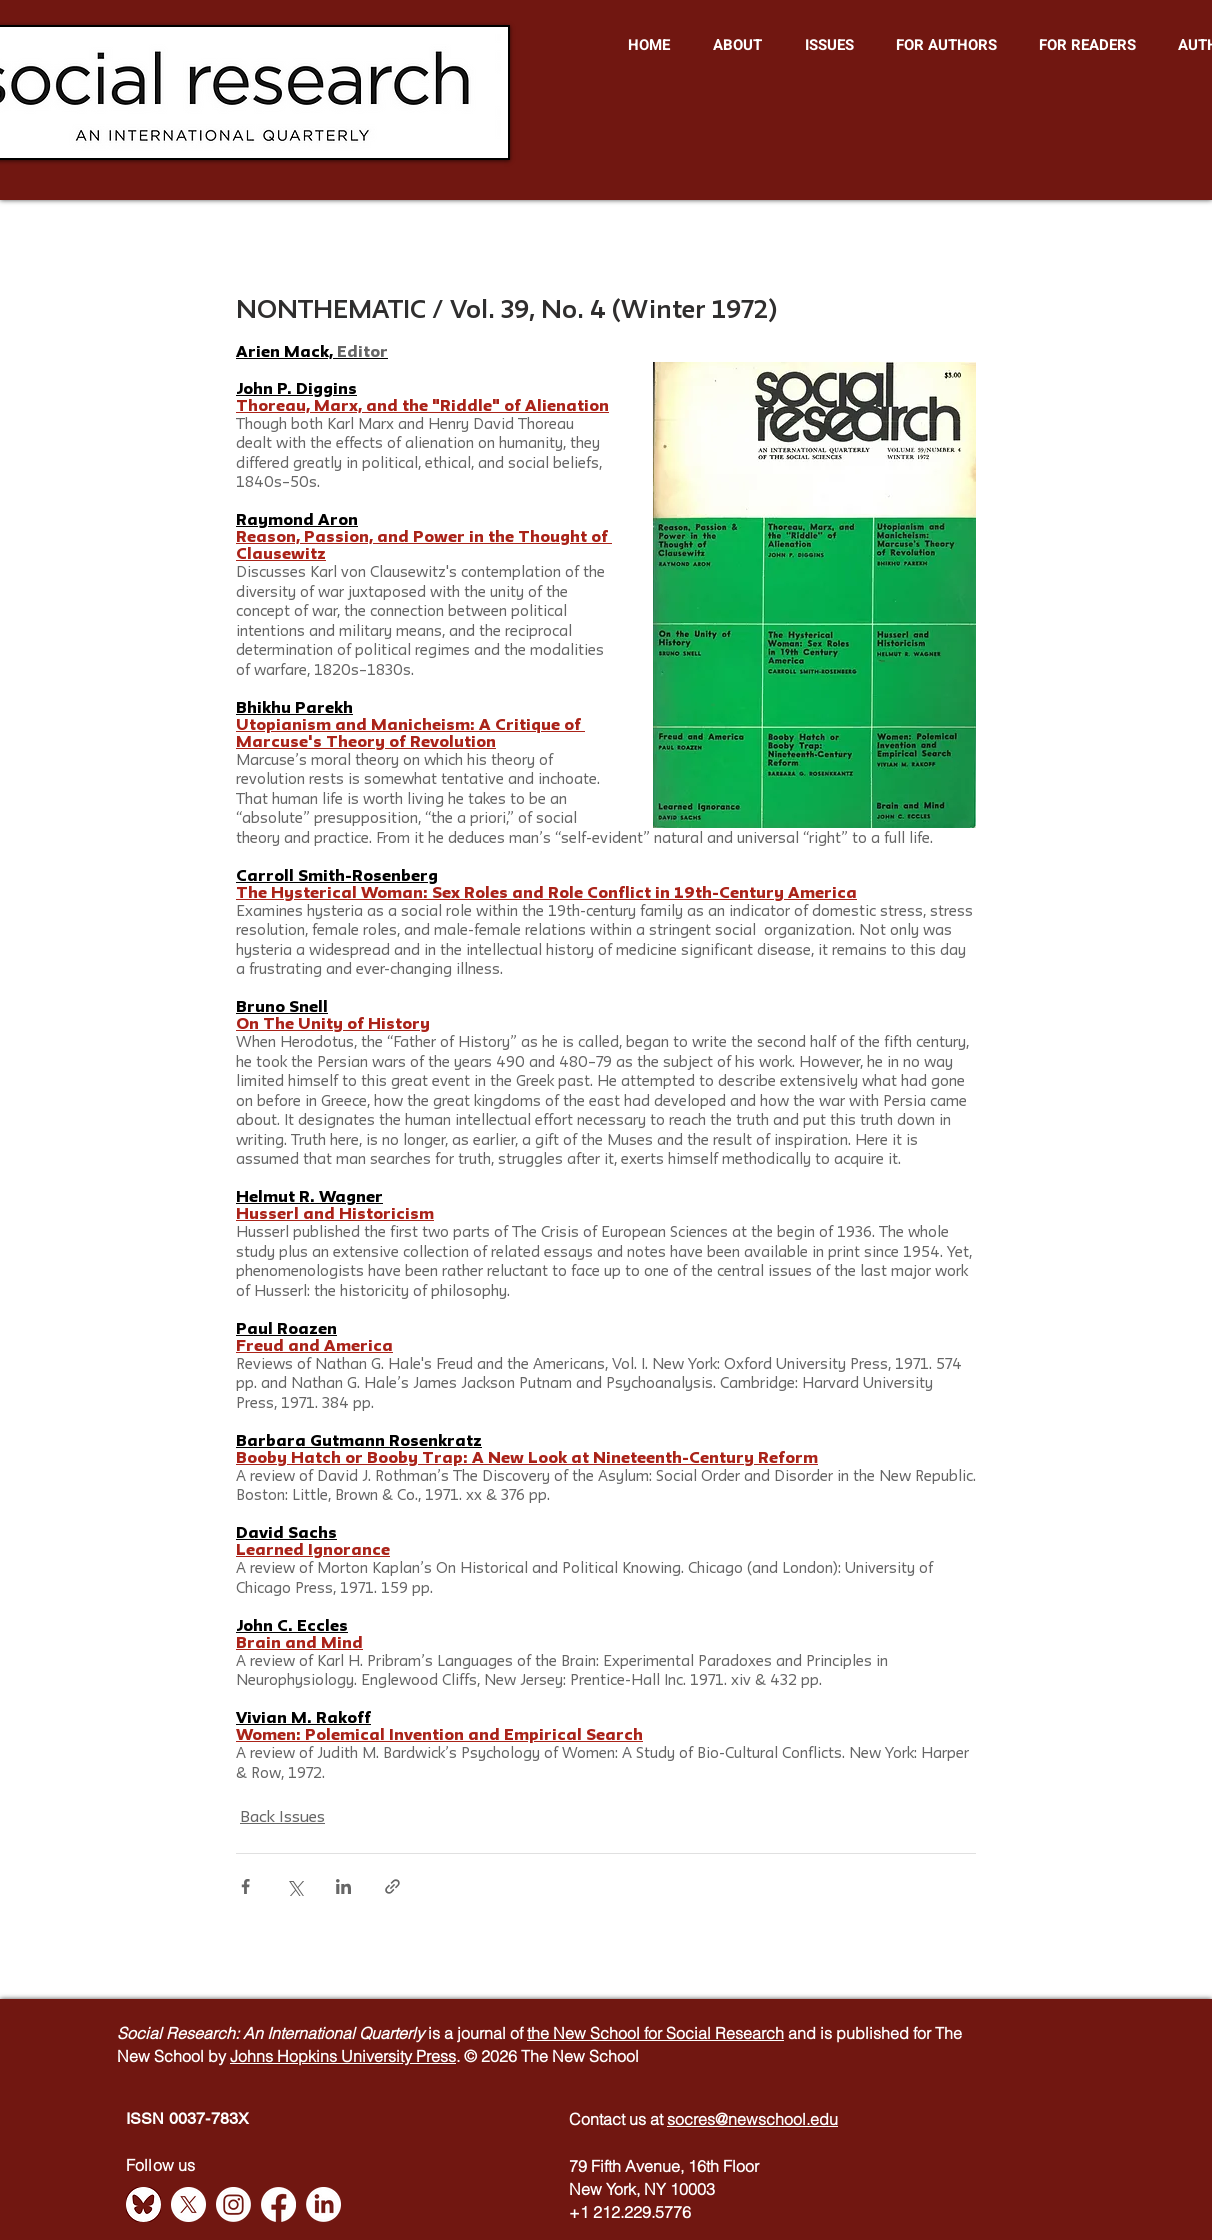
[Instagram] (233, 2204)
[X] (188, 2204)
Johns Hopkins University (323, 2056)
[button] (737, 45)
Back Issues (282, 1818)
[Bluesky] (143, 2204)
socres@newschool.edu (752, 2119)
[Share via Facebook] (245, 1886)
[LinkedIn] (323, 2204)
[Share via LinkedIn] (343, 1886)
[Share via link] (392, 1886)
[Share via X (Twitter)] (294, 1886)
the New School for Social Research (655, 2033)
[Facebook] (278, 2204)
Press (436, 2056)
